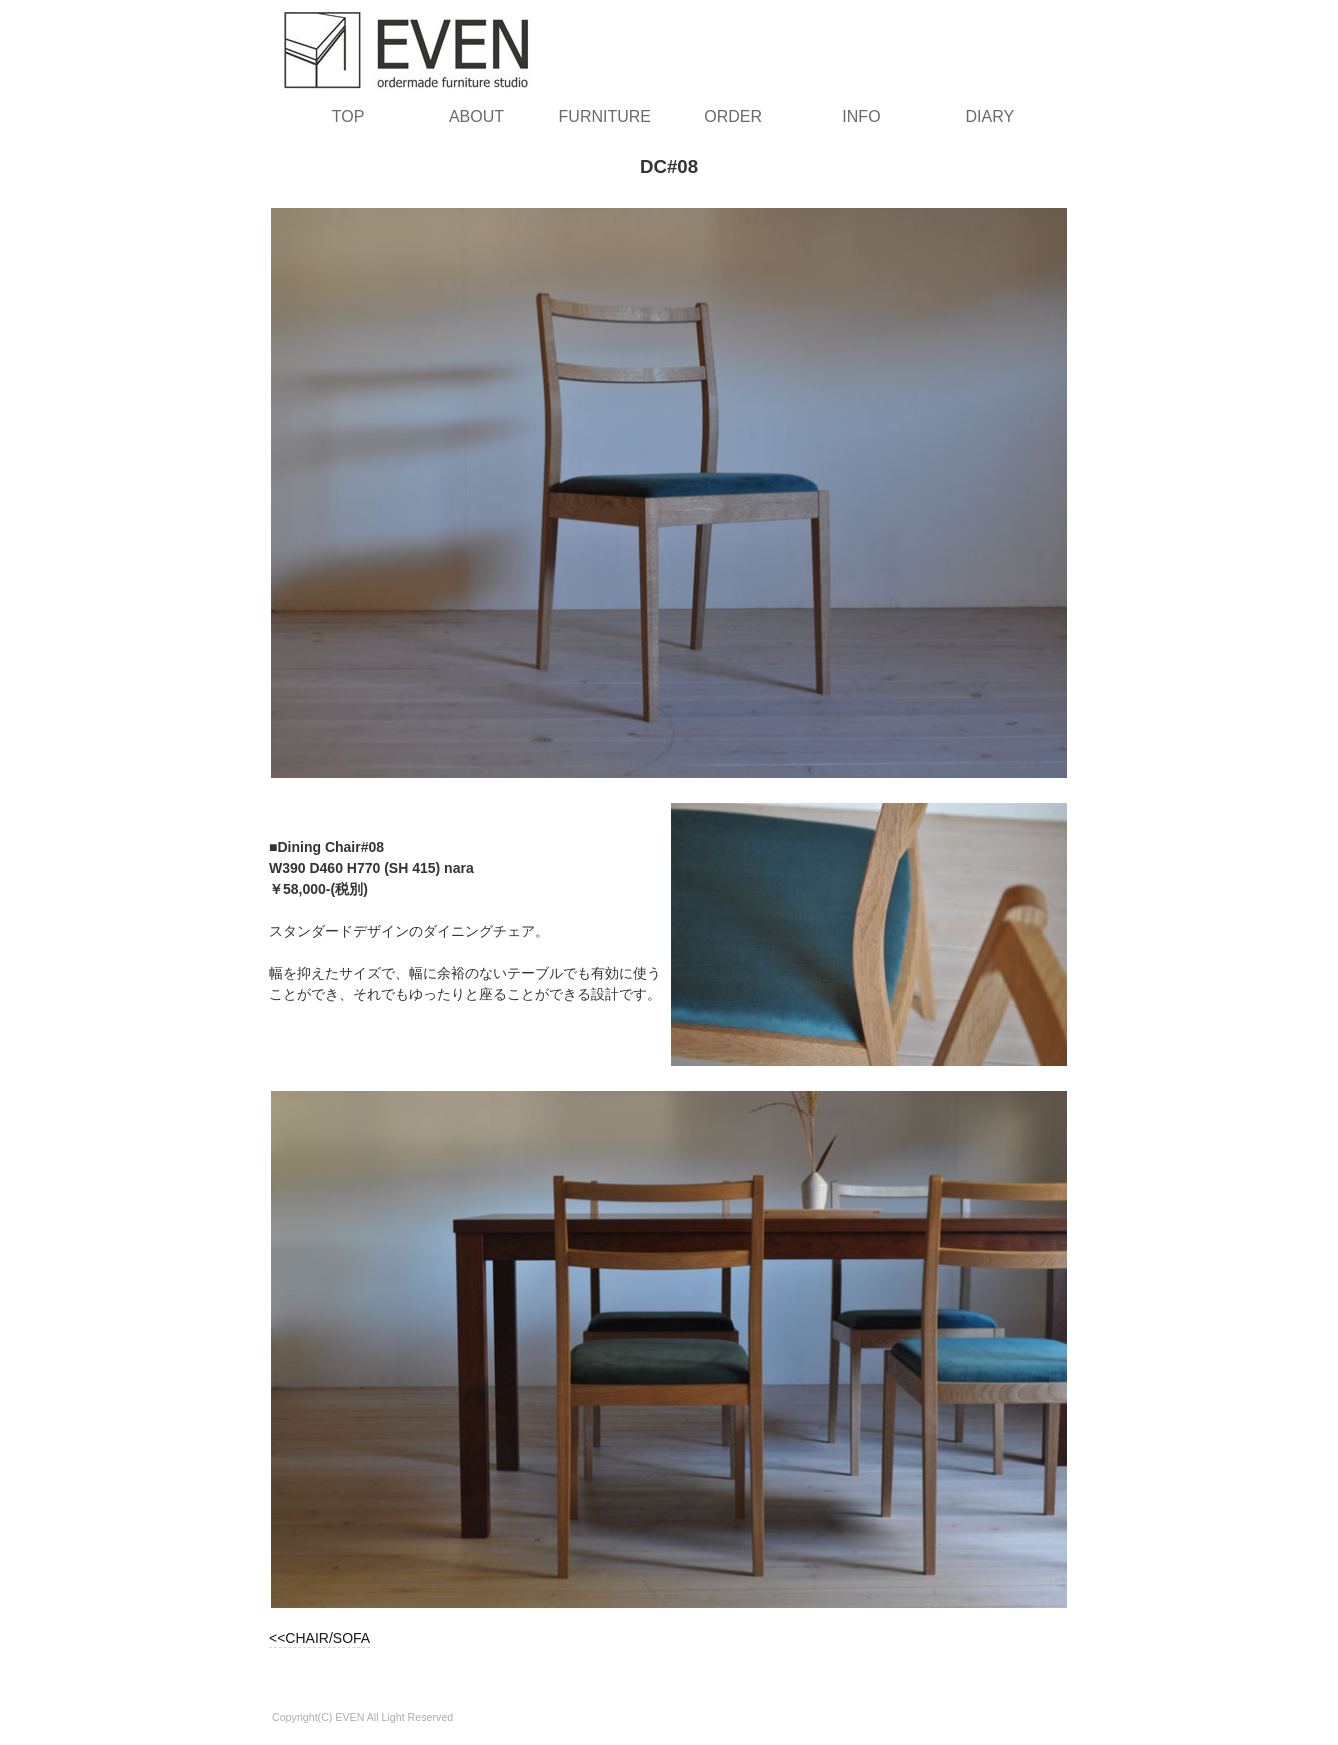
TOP (348, 116)
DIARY (990, 116)
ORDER (733, 116)
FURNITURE (605, 116)
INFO (861, 116)
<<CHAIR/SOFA (319, 1638)
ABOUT (476, 116)
